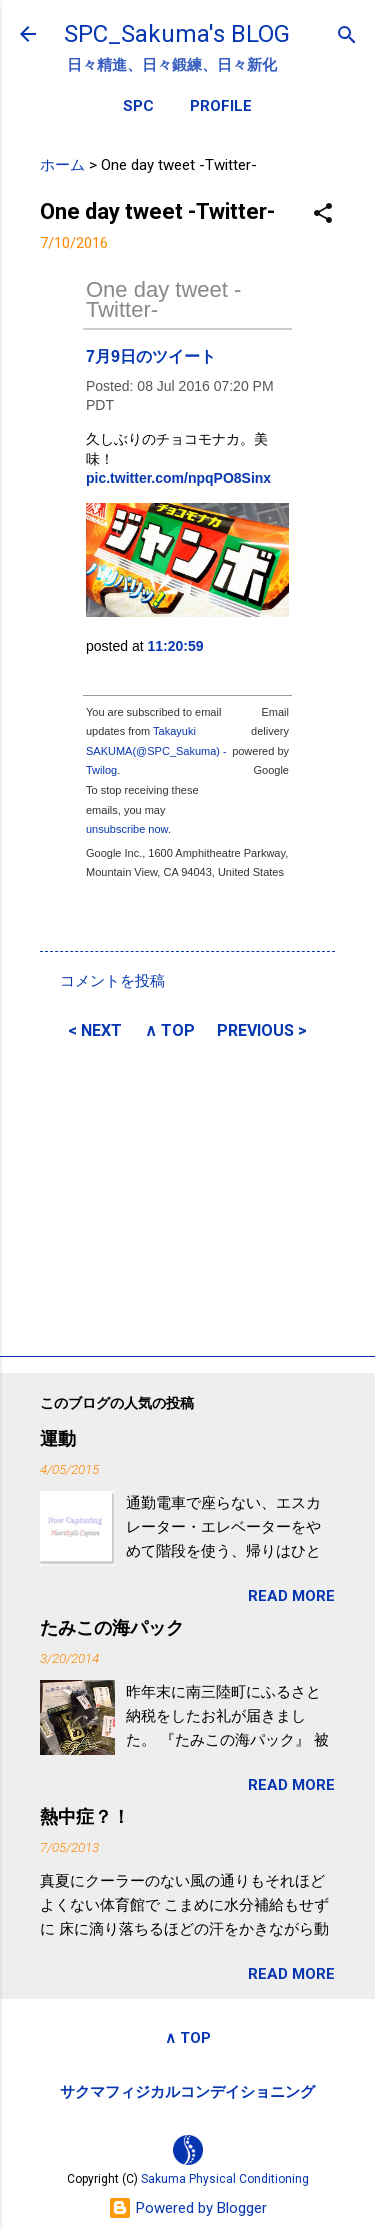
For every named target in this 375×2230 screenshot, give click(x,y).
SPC (138, 106)
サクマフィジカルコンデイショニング (187, 2092)
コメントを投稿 (112, 981)
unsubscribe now (127, 829)
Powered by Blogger (187, 2208)
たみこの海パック (112, 1627)
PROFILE (221, 106)
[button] (323, 214)
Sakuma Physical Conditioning (225, 2179)
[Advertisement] (187, 1195)
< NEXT (95, 1030)
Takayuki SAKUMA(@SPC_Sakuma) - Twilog (156, 750)
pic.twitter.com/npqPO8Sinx (178, 478)
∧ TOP (170, 1030)
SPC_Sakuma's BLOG (177, 34)
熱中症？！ (85, 1816)
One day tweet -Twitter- (163, 299)
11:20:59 (176, 646)
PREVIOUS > (262, 1030)
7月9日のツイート (151, 356)
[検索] (347, 36)
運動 (58, 1438)
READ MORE (291, 1596)
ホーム (62, 165)
